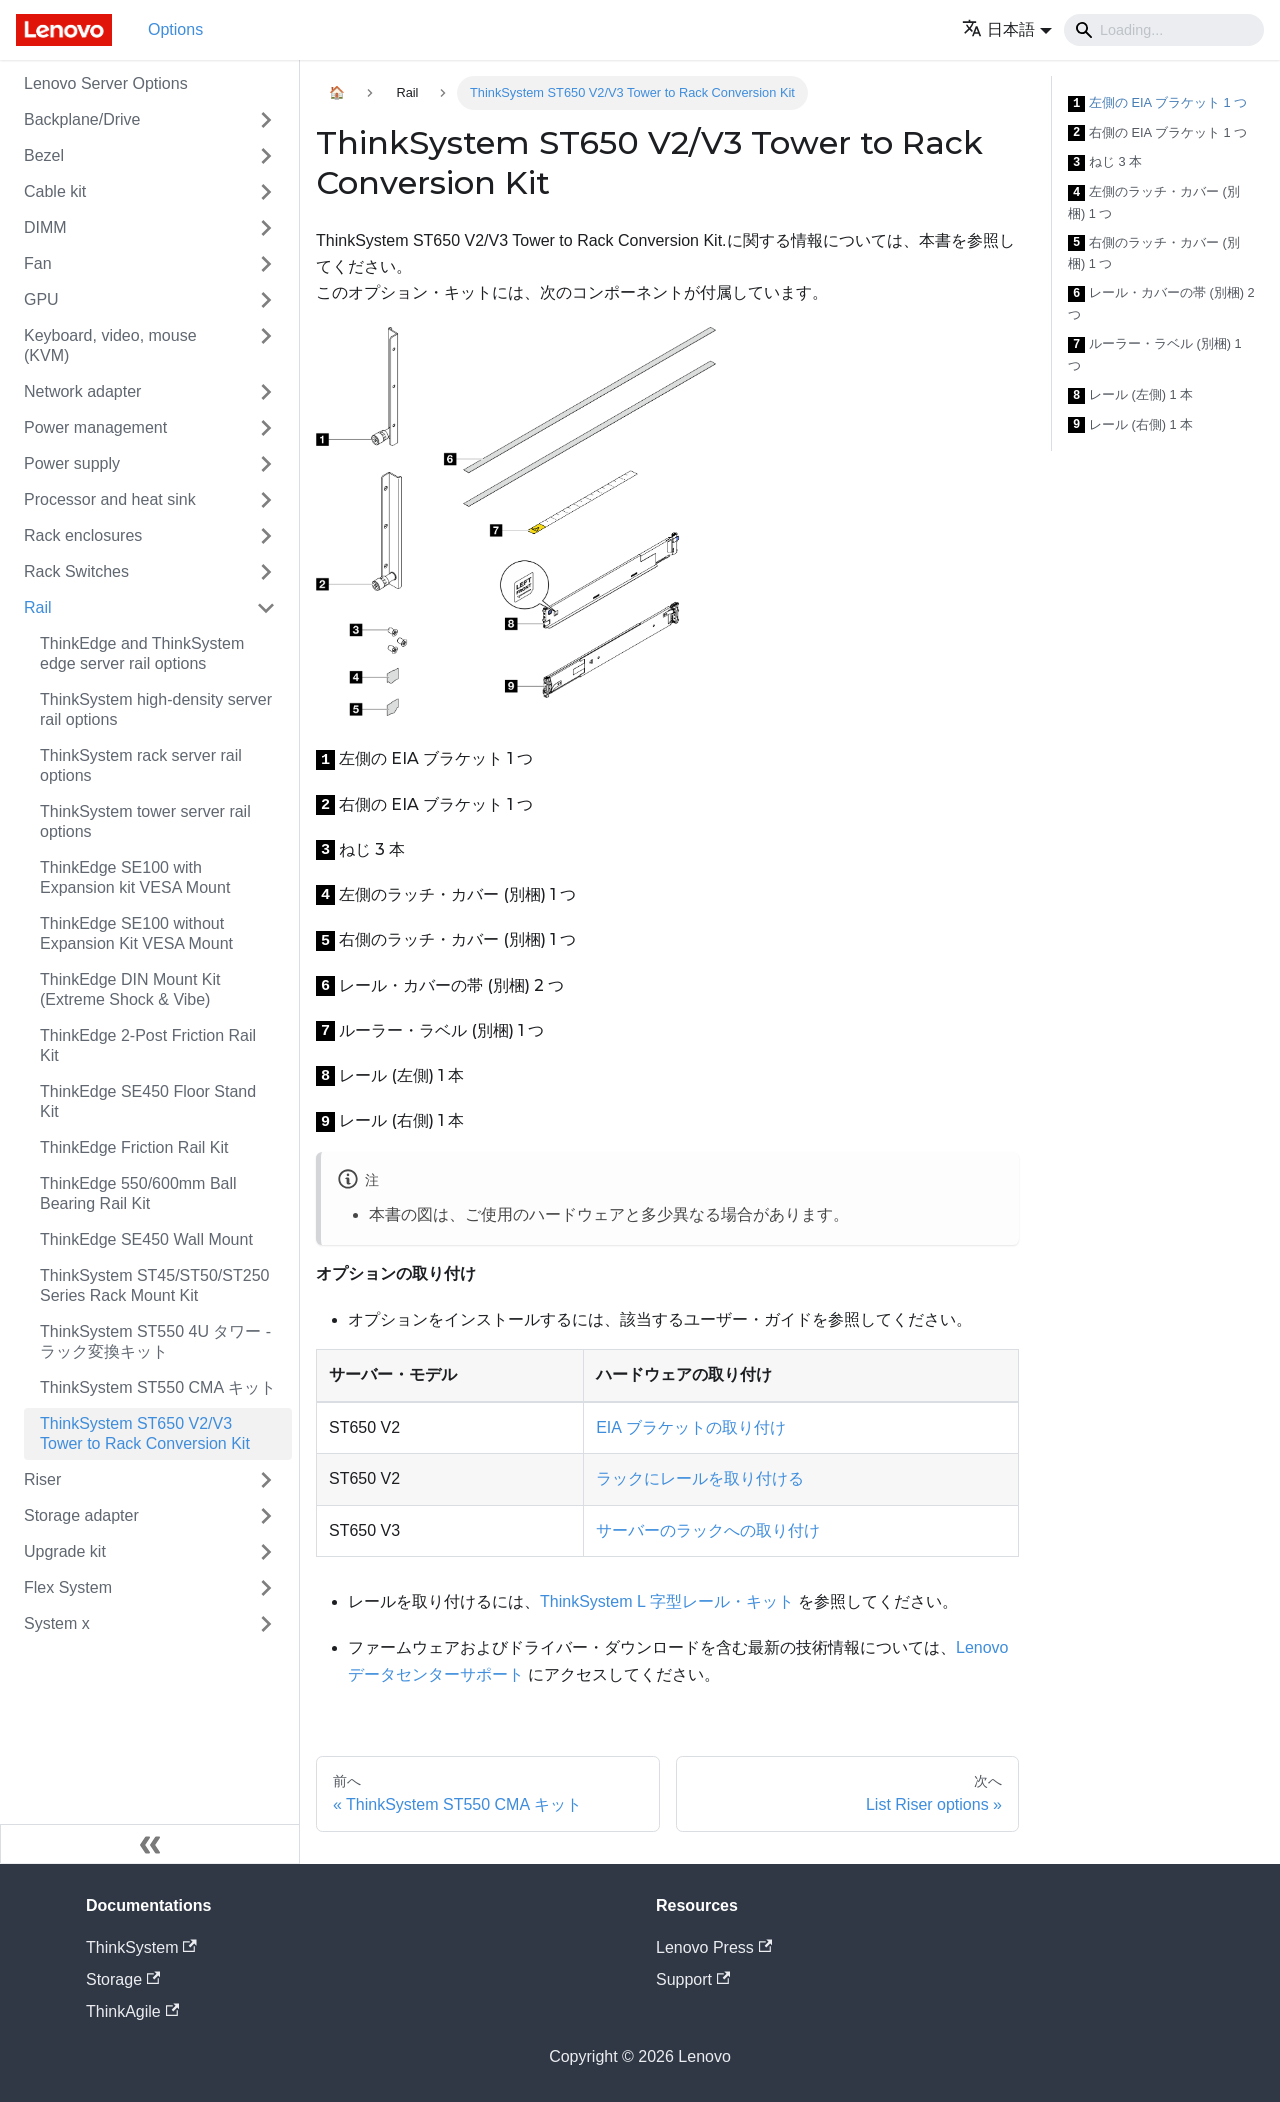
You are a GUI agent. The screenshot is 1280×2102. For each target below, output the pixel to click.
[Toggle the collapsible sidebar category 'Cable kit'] (266, 192)
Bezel (44, 155)
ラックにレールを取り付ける (700, 1478)
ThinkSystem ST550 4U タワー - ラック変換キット (155, 1341)
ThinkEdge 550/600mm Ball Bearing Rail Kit (138, 1193)
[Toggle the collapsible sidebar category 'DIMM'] (266, 228)
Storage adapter (81, 1515)
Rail (38, 607)
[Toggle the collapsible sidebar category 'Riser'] (266, 1480)
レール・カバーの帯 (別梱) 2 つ (1161, 303)
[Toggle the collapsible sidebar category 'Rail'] (266, 608)
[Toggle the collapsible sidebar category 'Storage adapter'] (266, 1516)
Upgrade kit (65, 1551)
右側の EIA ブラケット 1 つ (1157, 133)
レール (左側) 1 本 (1130, 395)
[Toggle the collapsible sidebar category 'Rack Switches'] (266, 572)
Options (175, 29)
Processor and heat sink (110, 499)
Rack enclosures (83, 535)
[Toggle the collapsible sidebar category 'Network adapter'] (266, 392)
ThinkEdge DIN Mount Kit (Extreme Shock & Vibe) (130, 989)
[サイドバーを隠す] (150, 1844)
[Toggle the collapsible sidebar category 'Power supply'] (266, 464)
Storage (123, 1979)
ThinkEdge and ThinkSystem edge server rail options (142, 653)
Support (693, 1979)
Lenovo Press (714, 1947)
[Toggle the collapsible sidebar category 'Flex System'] (266, 1588)
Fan (38, 263)
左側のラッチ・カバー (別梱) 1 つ (1154, 202)
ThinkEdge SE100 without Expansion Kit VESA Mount (136, 933)
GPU (41, 299)
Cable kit (55, 191)
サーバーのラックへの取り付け (708, 1530)
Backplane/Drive (82, 119)
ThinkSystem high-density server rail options (156, 709)
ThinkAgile (132, 2011)
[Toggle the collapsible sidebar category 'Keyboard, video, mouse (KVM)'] (266, 346)
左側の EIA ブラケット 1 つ (1157, 103)
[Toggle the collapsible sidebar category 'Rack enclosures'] (266, 536)
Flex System (68, 1587)
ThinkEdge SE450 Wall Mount (146, 1239)
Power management (95, 427)
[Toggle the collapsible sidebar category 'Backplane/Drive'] (266, 120)
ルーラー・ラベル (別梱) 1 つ (1155, 354)
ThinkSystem (141, 1947)
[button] (1007, 29)
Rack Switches (76, 571)
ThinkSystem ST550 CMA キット (158, 1387)
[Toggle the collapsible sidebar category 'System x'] (266, 1624)
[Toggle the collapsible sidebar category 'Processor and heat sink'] (266, 500)
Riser (42, 1479)
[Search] (1164, 30)
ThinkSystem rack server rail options (141, 765)
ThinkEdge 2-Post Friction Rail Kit (148, 1045)
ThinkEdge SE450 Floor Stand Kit (148, 1101)
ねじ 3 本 (1105, 162)
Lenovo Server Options (106, 83)
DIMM (45, 227)
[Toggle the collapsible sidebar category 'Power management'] (266, 428)
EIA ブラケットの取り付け (690, 1427)
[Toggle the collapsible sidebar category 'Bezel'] (266, 156)
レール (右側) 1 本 (1130, 425)
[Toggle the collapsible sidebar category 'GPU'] (266, 300)
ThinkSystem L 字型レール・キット (667, 1601)
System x (57, 1623)
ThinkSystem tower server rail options (145, 821)
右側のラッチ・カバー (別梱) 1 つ (1154, 253)
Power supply (72, 463)
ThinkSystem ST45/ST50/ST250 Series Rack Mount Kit (154, 1285)
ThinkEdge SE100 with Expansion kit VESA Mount (135, 877)
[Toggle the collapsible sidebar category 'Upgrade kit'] (266, 1552)
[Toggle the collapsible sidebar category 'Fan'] (266, 264)
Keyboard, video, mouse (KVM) (110, 345)
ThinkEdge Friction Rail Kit (134, 1147)
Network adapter (82, 391)
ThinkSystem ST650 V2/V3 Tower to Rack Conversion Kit (145, 1433)
